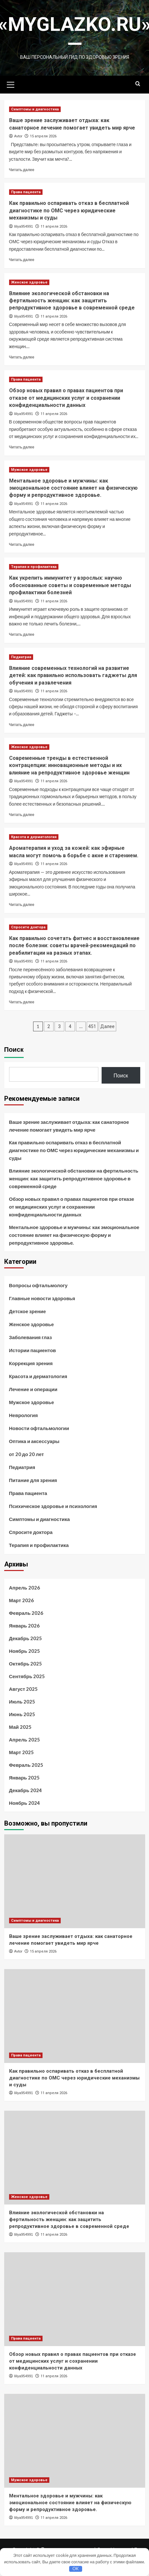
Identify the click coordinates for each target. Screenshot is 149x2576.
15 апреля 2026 (43, 136)
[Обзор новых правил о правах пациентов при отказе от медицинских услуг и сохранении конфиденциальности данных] (74, 2299)
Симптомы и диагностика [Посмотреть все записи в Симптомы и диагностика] (35, 109)
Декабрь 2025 (25, 1638)
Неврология (23, 1415)
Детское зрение (27, 1311)
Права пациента (28, 1493)
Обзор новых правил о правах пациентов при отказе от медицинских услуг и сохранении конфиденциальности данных (66, 397)
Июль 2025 (22, 1701)
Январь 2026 (24, 1625)
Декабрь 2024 (25, 1790)
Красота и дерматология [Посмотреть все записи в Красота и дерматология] (33, 837)
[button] (10, 84)
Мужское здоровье (31, 1402)
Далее (107, 1026)
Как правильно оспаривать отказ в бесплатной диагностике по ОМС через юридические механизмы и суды (69, 210)
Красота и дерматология (38, 1376)
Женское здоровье (31, 1324)
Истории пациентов (32, 1350)
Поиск (14, 1049)
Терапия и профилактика (39, 1545)
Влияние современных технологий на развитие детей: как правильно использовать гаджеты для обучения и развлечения (73, 675)
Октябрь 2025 (25, 1663)
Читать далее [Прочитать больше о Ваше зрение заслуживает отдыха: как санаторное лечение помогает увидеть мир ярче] (21, 169)
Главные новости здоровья (42, 1298)
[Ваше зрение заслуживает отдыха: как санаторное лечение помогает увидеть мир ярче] (74, 1881)
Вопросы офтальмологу (38, 1285)
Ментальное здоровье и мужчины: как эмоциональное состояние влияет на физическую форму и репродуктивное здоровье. (73, 488)
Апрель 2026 (24, 1587)
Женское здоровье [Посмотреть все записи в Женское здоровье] (29, 282)
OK (75, 2568)
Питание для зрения (33, 1480)
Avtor (18, 136)
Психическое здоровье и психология (53, 1506)
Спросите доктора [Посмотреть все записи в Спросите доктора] (28, 927)
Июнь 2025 (22, 1714)
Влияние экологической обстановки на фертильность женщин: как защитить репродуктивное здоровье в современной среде (72, 300)
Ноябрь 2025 (24, 1651)
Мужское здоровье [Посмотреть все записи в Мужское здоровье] (29, 470)
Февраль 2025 (26, 1765)
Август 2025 (23, 1689)
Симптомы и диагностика (39, 1519)
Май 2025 (20, 1727)
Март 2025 (21, 1752)
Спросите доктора (31, 1532)
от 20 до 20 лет (26, 1454)
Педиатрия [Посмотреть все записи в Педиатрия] (21, 657)
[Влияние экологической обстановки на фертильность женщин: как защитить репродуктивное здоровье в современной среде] (74, 2158)
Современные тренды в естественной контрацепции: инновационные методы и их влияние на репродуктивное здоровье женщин (69, 765)
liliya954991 (23, 226)
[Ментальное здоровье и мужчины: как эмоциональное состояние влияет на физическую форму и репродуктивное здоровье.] (74, 2441)
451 (92, 1026)
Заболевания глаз (30, 1337)
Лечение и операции (33, 1389)
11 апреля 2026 (54, 226)
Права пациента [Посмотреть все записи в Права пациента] (26, 192)
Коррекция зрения (31, 1363)
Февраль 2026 (26, 1613)
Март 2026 (21, 1600)
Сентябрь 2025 (27, 1676)
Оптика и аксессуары (34, 1441)
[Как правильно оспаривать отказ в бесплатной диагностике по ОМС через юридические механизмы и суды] (74, 2016)
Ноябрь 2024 (24, 1803)
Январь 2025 (24, 1777)
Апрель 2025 (24, 1739)
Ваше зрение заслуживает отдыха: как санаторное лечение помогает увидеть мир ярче (69, 1126)
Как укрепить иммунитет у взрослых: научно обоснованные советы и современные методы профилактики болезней (70, 585)
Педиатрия (22, 1467)
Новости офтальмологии (39, 1428)
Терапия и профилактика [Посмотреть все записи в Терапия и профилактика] (33, 567)
